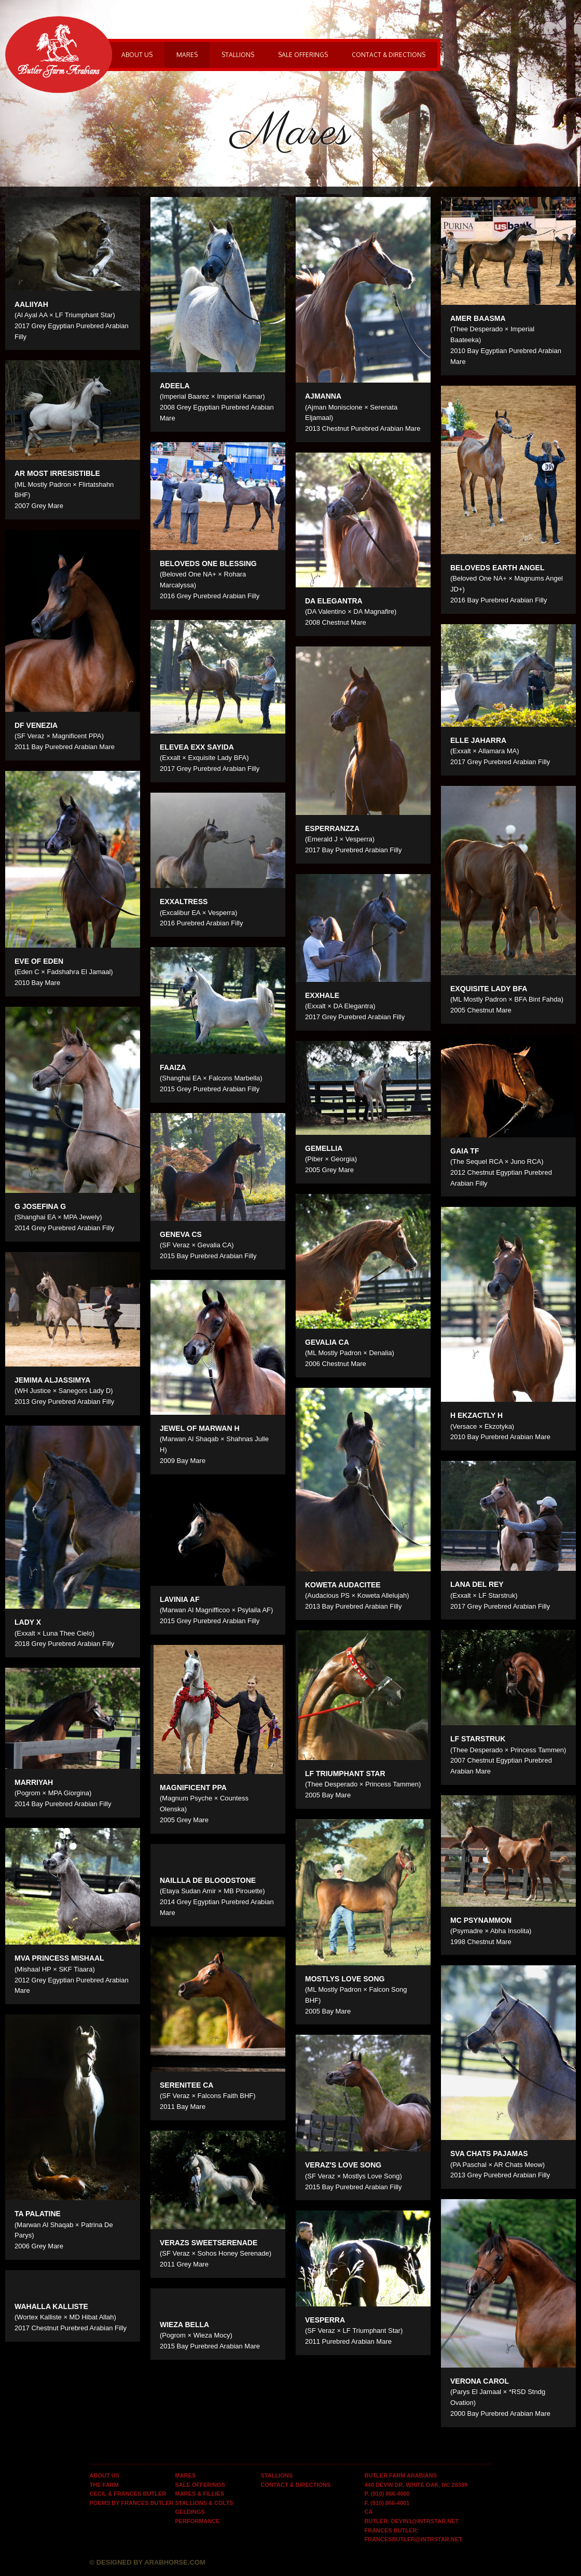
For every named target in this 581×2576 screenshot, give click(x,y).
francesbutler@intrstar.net (413, 2539)
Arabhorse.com (174, 2562)
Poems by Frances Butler (132, 2503)
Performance (197, 2521)
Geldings (190, 2512)
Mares (187, 55)
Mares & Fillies (200, 2493)
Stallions (238, 55)
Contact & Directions (388, 55)
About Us (137, 55)
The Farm (104, 2485)
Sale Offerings (303, 55)
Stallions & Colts (204, 2503)
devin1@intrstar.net (425, 2521)
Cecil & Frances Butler (128, 2493)
